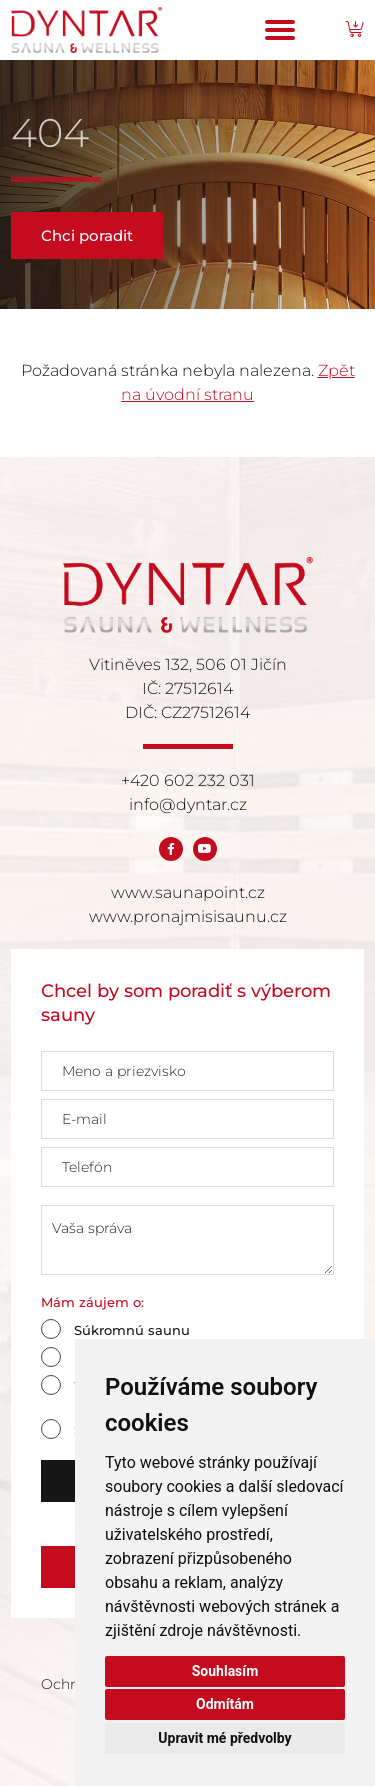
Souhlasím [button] (225, 1671)
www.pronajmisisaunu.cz (188, 916)
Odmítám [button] (225, 1704)
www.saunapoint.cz (188, 892)
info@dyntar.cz (188, 804)
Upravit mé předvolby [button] (224, 1738)
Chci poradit (87, 235)
